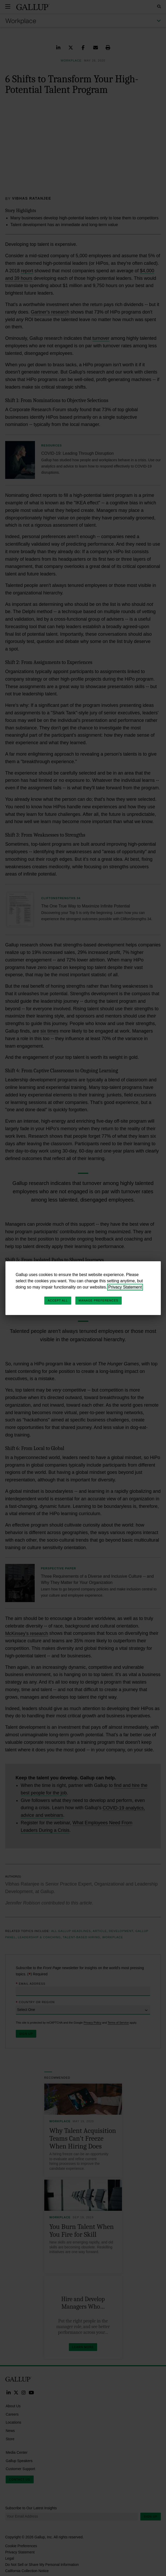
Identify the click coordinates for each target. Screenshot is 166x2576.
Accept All (58, 1300)
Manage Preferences (98, 1300)
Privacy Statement (125, 1287)
